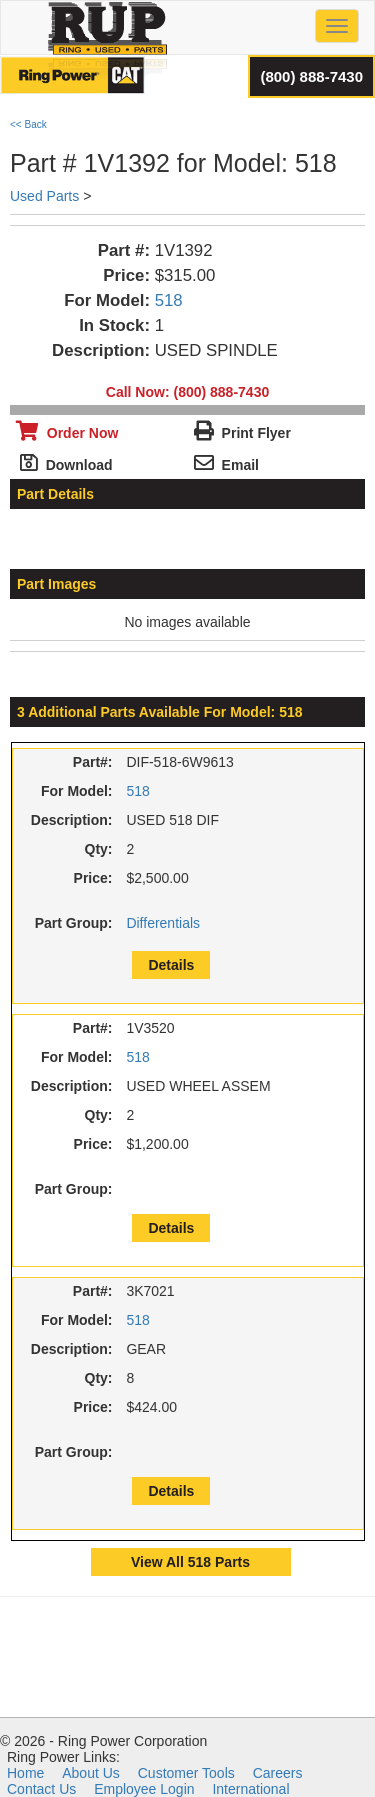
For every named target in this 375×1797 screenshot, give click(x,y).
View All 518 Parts (190, 1562)
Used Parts (44, 196)
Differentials (163, 923)
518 (169, 300)
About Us (91, 1773)
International (250, 1789)
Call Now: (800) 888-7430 (187, 392)
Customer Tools (186, 1773)
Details (171, 965)
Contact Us (41, 1789)
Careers (278, 1773)
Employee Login (144, 1789)
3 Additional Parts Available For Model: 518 (160, 712)
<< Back (28, 124)
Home (25, 1773)
